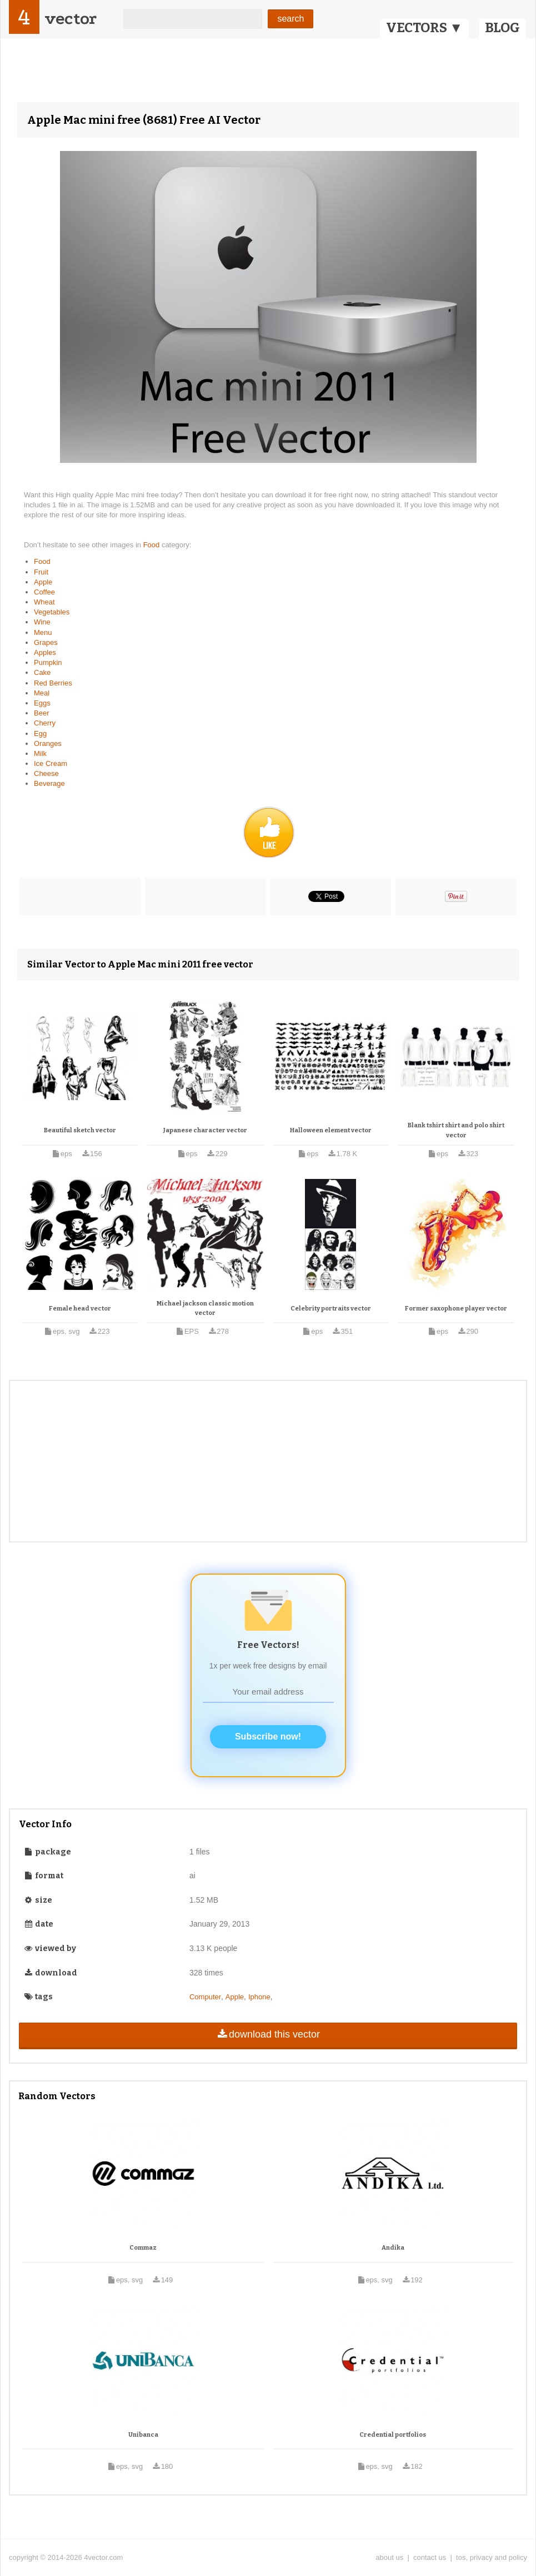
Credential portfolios (392, 2434)
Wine (42, 622)
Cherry (45, 723)
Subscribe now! (268, 1736)
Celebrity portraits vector (330, 1308)
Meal (41, 693)
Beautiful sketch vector (80, 1130)
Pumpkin (48, 662)
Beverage (49, 783)
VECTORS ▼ (424, 28)
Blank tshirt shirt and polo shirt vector (456, 1130)
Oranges (48, 743)
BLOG (502, 28)
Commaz (143, 2247)
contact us (429, 2557)
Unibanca (143, 2434)
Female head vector (80, 1308)
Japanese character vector (205, 1130)
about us (389, 2557)
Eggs (42, 703)
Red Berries (53, 683)
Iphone (259, 1997)
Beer (41, 713)
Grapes (46, 642)
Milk (40, 753)
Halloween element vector (331, 1130)
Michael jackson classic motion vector (205, 1308)
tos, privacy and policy (491, 2557)
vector (70, 18)
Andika (393, 2247)
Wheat (44, 602)
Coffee (44, 592)
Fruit (41, 572)
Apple (43, 582)
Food (152, 545)
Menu (43, 632)
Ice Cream (50, 763)
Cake (42, 672)
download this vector (268, 2034)
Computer (205, 1997)
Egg (40, 733)
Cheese (46, 773)
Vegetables (51, 612)
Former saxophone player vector (456, 1308)
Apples (45, 652)
